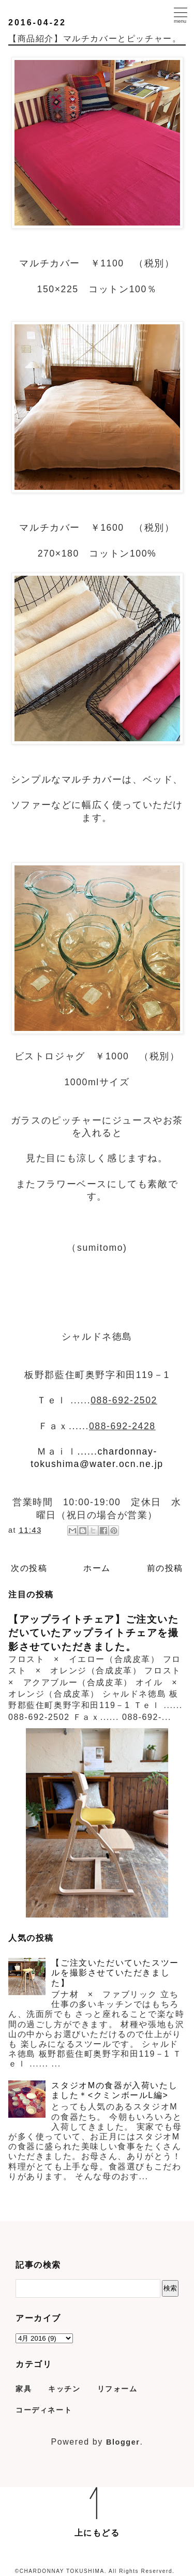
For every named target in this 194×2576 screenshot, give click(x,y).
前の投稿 (165, 1568)
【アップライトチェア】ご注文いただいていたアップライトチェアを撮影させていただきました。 (93, 1633)
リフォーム (117, 2389)
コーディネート (44, 2410)
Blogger (123, 2442)
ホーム (97, 1568)
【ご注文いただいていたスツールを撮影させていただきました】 (114, 1972)
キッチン (64, 2389)
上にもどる (97, 2532)
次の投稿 (29, 1568)
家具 (24, 2389)
